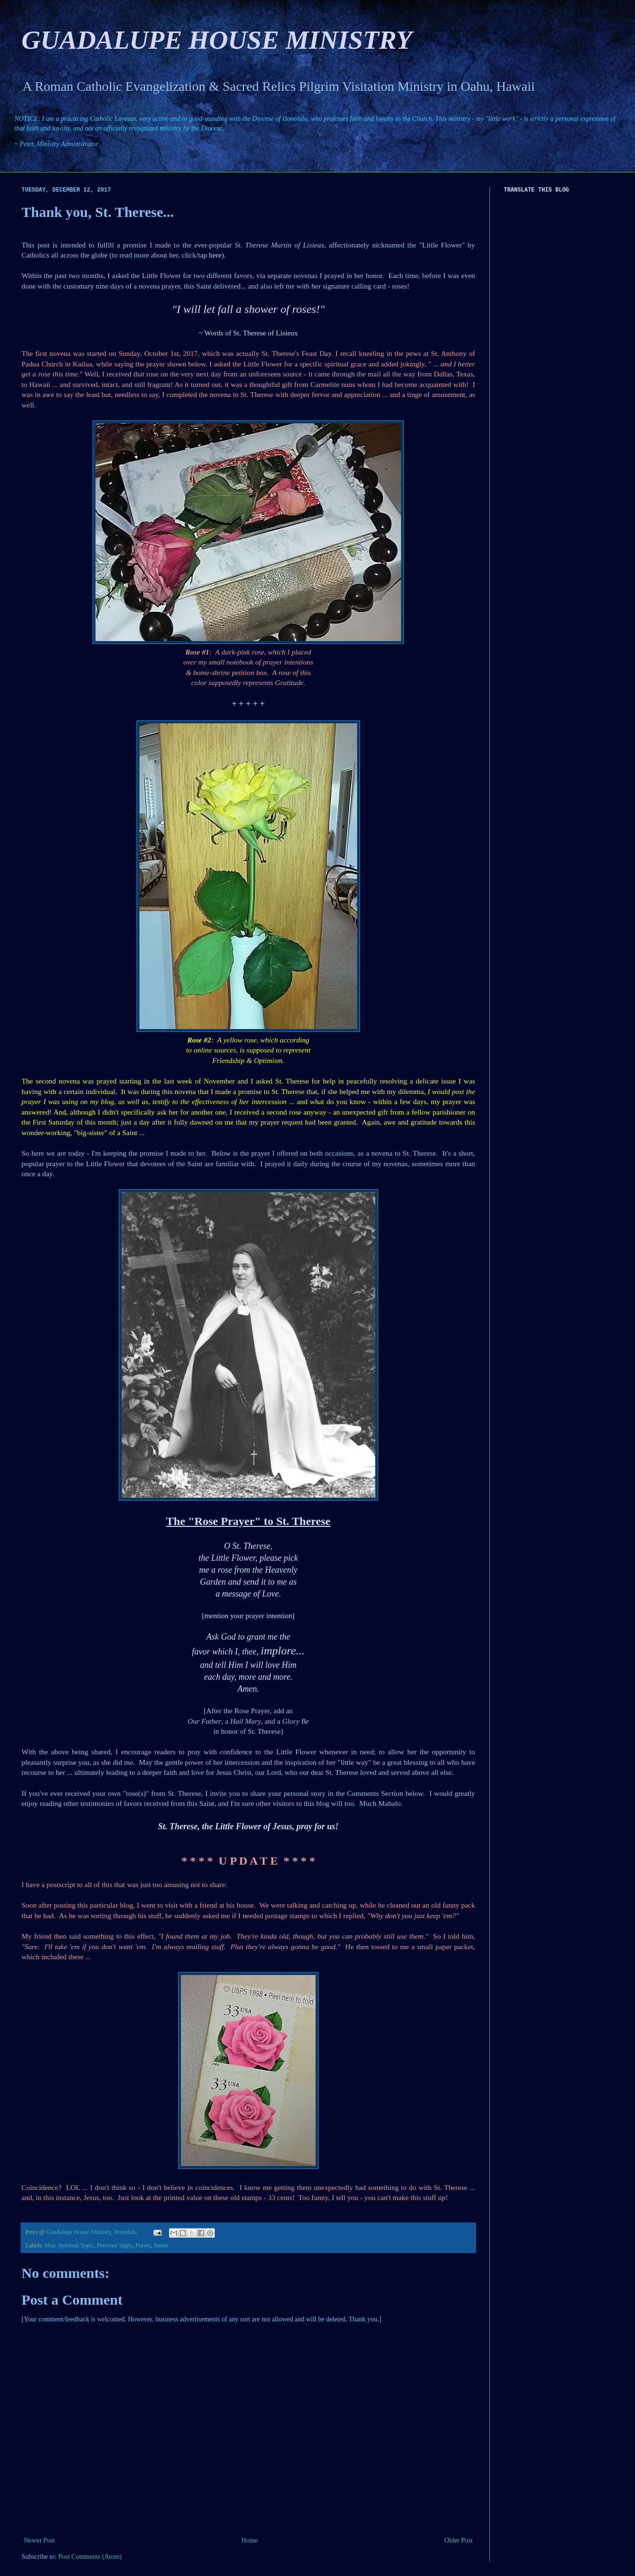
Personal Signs (115, 2245)
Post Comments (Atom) (90, 2556)
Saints (161, 2245)
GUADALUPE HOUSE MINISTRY (216, 39)
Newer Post (39, 2540)
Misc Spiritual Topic (69, 2245)
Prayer (142, 2245)
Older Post (458, 2540)
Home (250, 2540)
